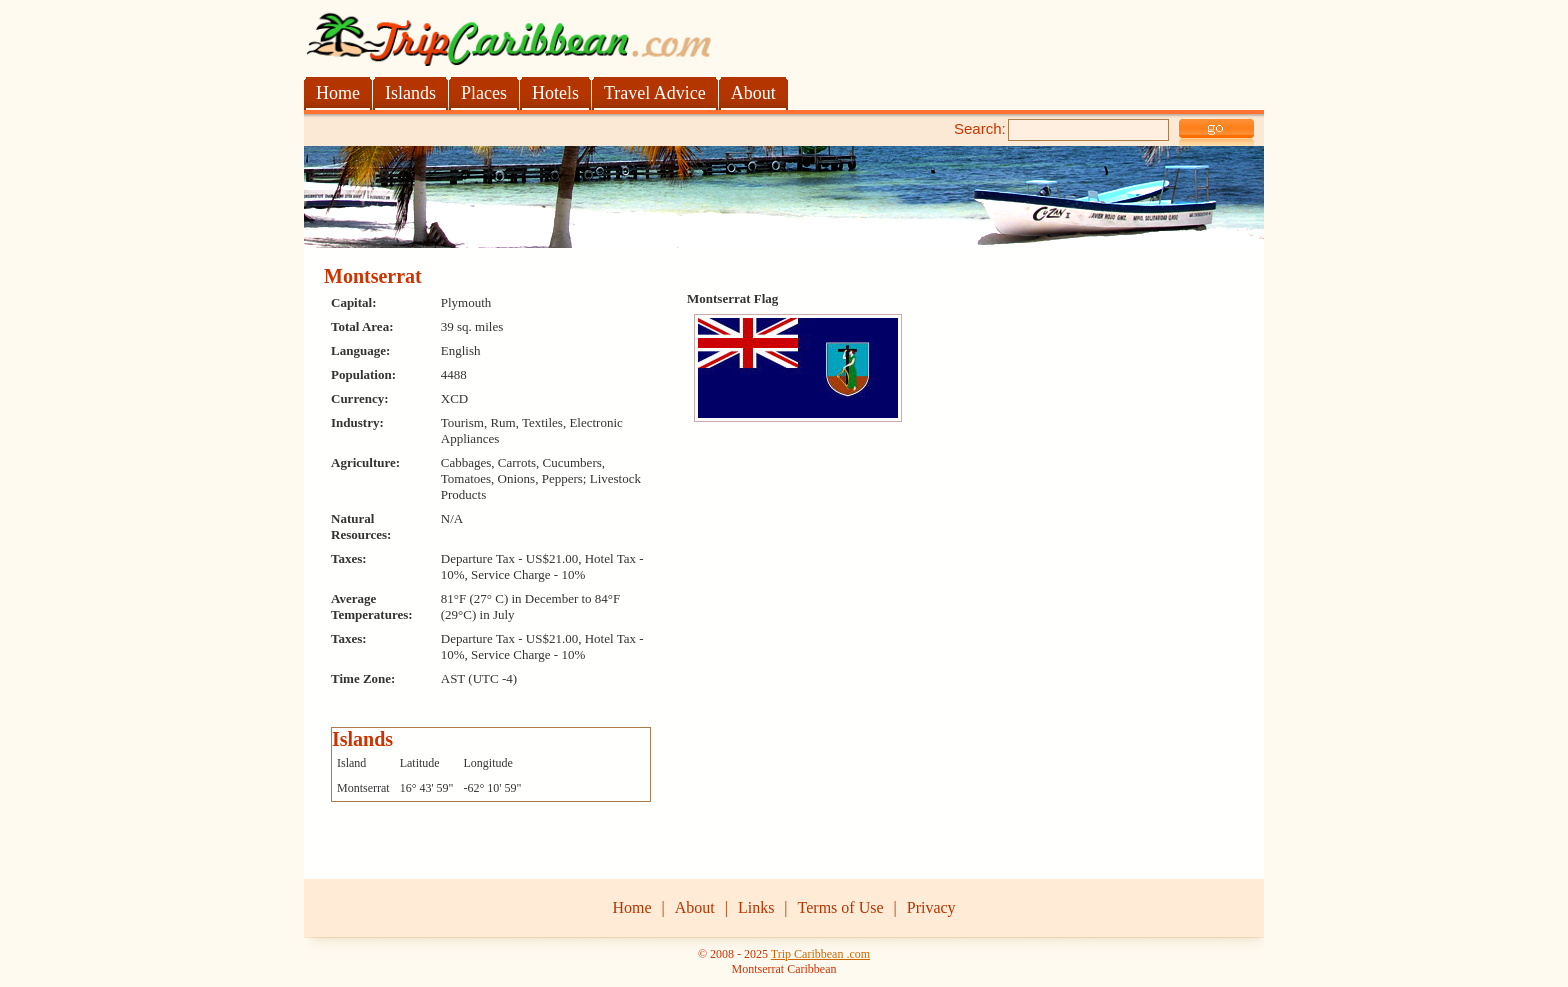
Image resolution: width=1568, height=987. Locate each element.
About (695, 907)
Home (631, 907)
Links (756, 907)
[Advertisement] (538, 126)
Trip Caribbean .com (820, 954)
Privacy (931, 907)
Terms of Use (841, 907)
